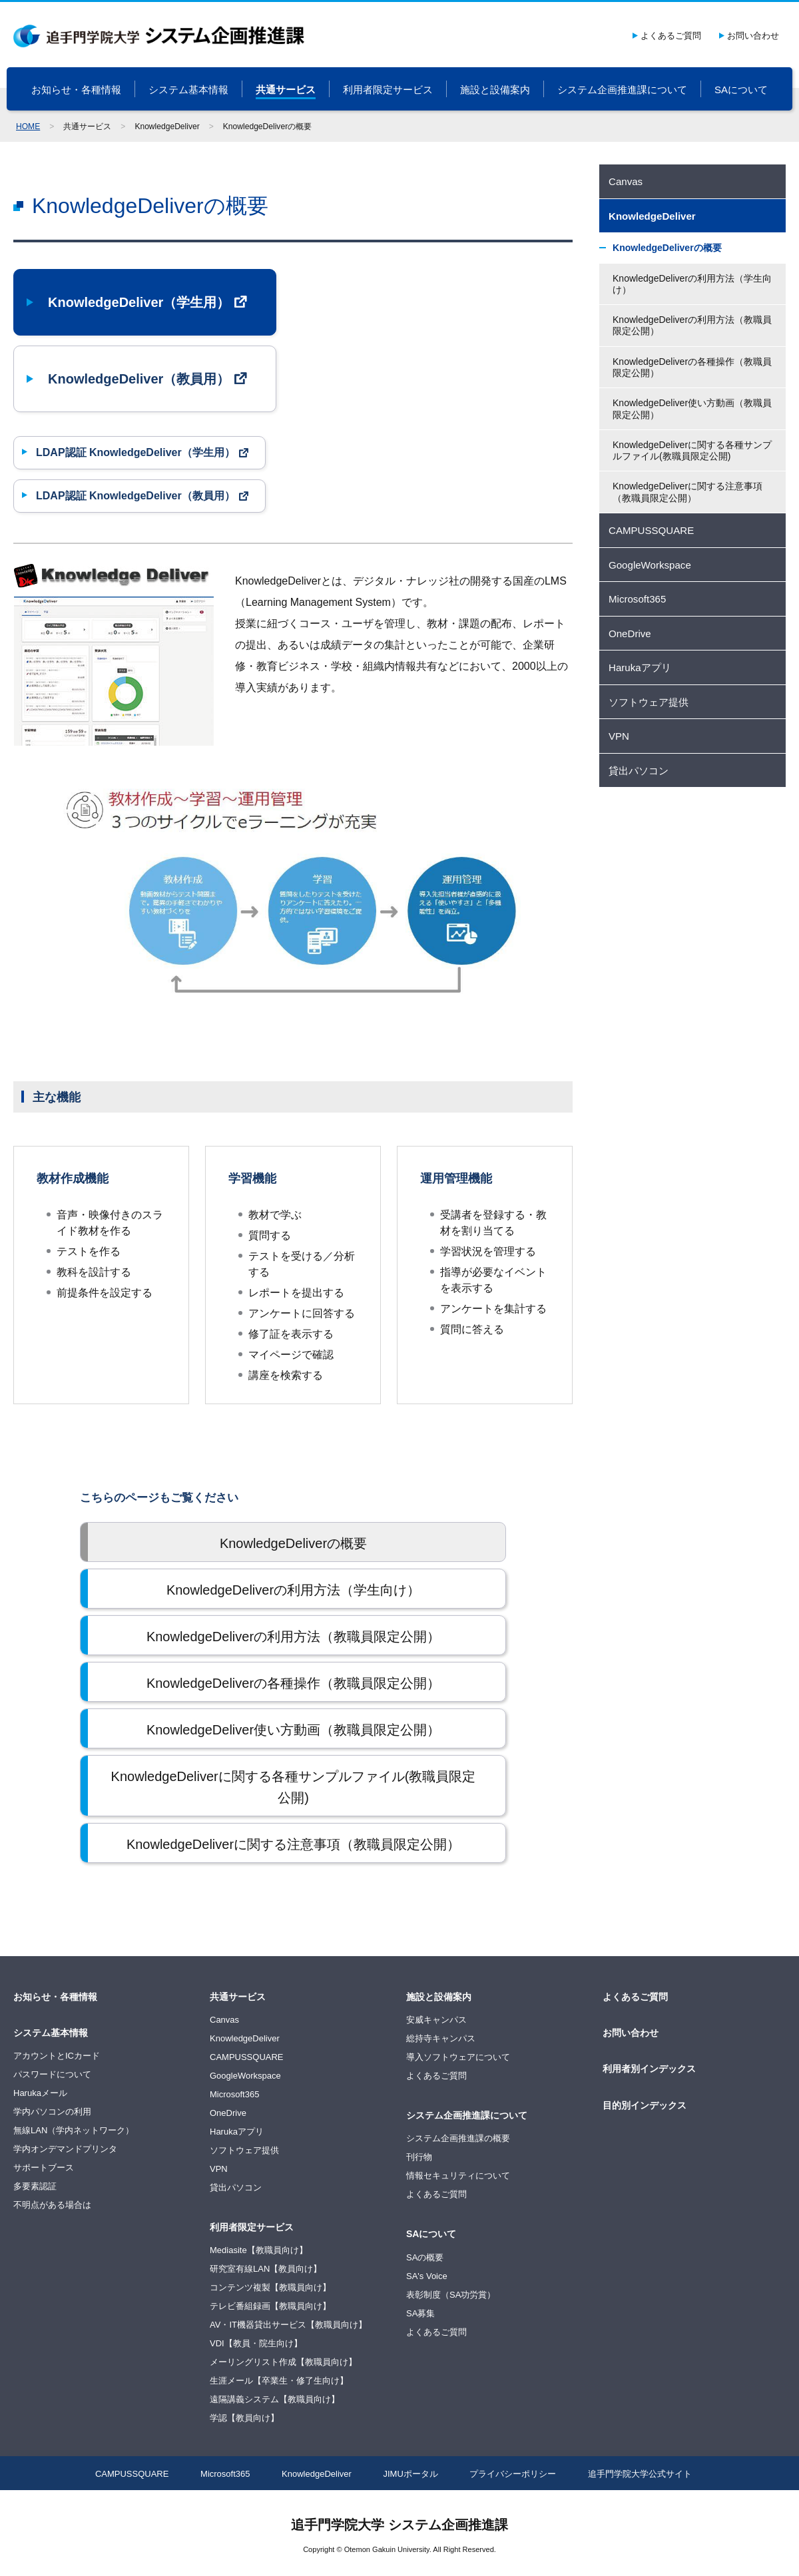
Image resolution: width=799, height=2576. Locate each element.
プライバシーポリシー (512, 2474)
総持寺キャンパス (440, 2038)
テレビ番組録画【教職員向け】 (270, 2306)
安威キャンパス (436, 2020)
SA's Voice (426, 2276)
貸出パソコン (236, 2187)
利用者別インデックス (649, 2068)
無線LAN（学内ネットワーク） (73, 2130)
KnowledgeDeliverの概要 (667, 247)
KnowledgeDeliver (245, 2038)
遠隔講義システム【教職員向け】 (275, 2399)
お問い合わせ (753, 36)
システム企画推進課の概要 (458, 2138)
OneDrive (228, 2113)
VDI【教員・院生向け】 (256, 2343)
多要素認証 (35, 2186)
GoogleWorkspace (245, 2076)
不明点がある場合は (52, 2205)
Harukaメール (40, 2093)
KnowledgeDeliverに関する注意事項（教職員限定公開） (687, 492)
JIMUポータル (411, 2474)
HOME (28, 126)
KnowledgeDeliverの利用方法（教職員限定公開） (692, 325)
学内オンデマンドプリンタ (65, 2149)
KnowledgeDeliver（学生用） (139, 302)
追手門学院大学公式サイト (640, 2474)
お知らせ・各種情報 (76, 89)
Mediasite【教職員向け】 (259, 2250)
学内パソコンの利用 (52, 2112)
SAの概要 (424, 2257)
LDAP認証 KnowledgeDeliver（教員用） (135, 495)
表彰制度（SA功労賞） (450, 2295)
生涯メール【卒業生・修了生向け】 (279, 2381)
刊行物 (419, 2157)
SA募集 (420, 2313)
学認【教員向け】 (244, 2418)
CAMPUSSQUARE (247, 2057)
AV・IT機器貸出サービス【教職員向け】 (288, 2325)
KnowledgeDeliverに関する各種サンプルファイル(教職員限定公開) (692, 450)
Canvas (224, 2020)
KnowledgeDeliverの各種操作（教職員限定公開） (692, 367)
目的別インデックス (644, 2105)
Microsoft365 (234, 2094)
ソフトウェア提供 (244, 2150)
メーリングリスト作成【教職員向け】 (283, 2362)
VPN (219, 2169)
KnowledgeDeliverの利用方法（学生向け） (692, 284)
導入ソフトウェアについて (458, 2057)
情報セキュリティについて (458, 2176)
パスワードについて (52, 2074)
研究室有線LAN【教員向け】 (266, 2269)
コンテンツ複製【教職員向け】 (270, 2287)
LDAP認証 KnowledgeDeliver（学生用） (135, 452)
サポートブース (43, 2168)
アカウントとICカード (56, 2056)
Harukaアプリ (237, 2132)
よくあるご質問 (671, 36)
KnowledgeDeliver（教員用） (139, 379)
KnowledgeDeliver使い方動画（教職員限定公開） (692, 408)
